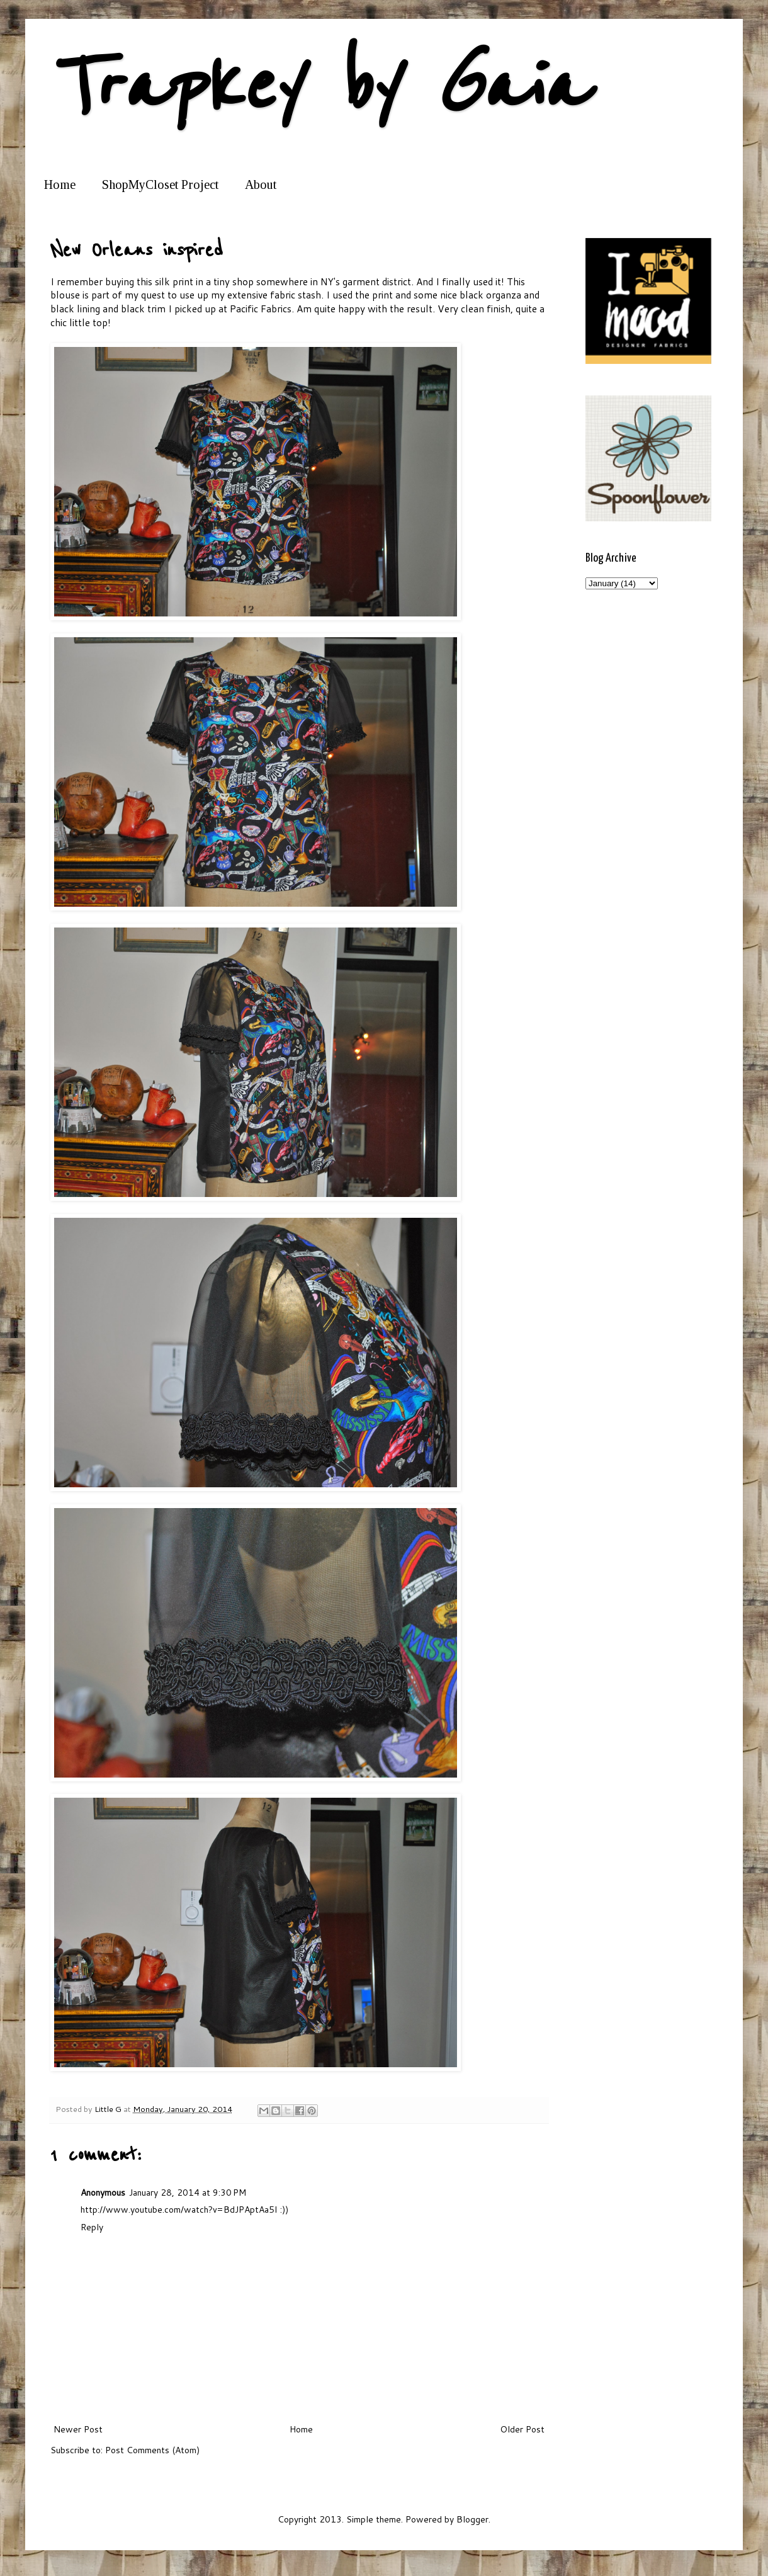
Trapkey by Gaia (318, 86)
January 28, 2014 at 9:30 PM (187, 2192)
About (260, 184)
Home (60, 184)
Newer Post (78, 2429)
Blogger (472, 2519)
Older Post (522, 2429)
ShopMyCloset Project (160, 184)
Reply (92, 2227)
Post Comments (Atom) (152, 2450)
